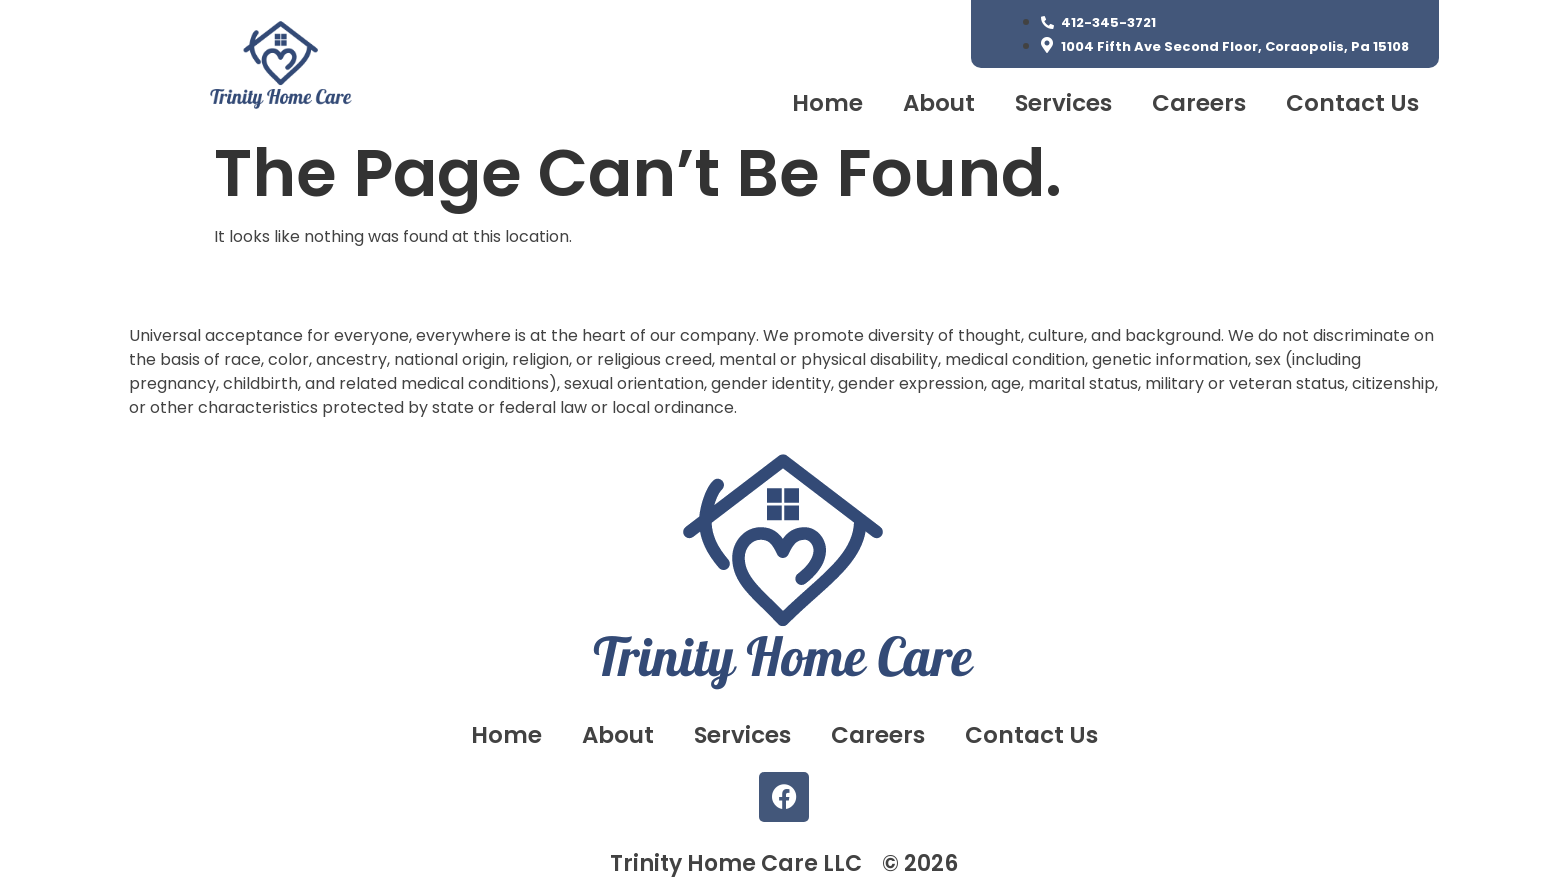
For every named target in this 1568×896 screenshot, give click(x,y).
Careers (1199, 103)
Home (827, 103)
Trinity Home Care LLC (736, 863)
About (939, 103)
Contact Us (1352, 103)
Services (1063, 103)
